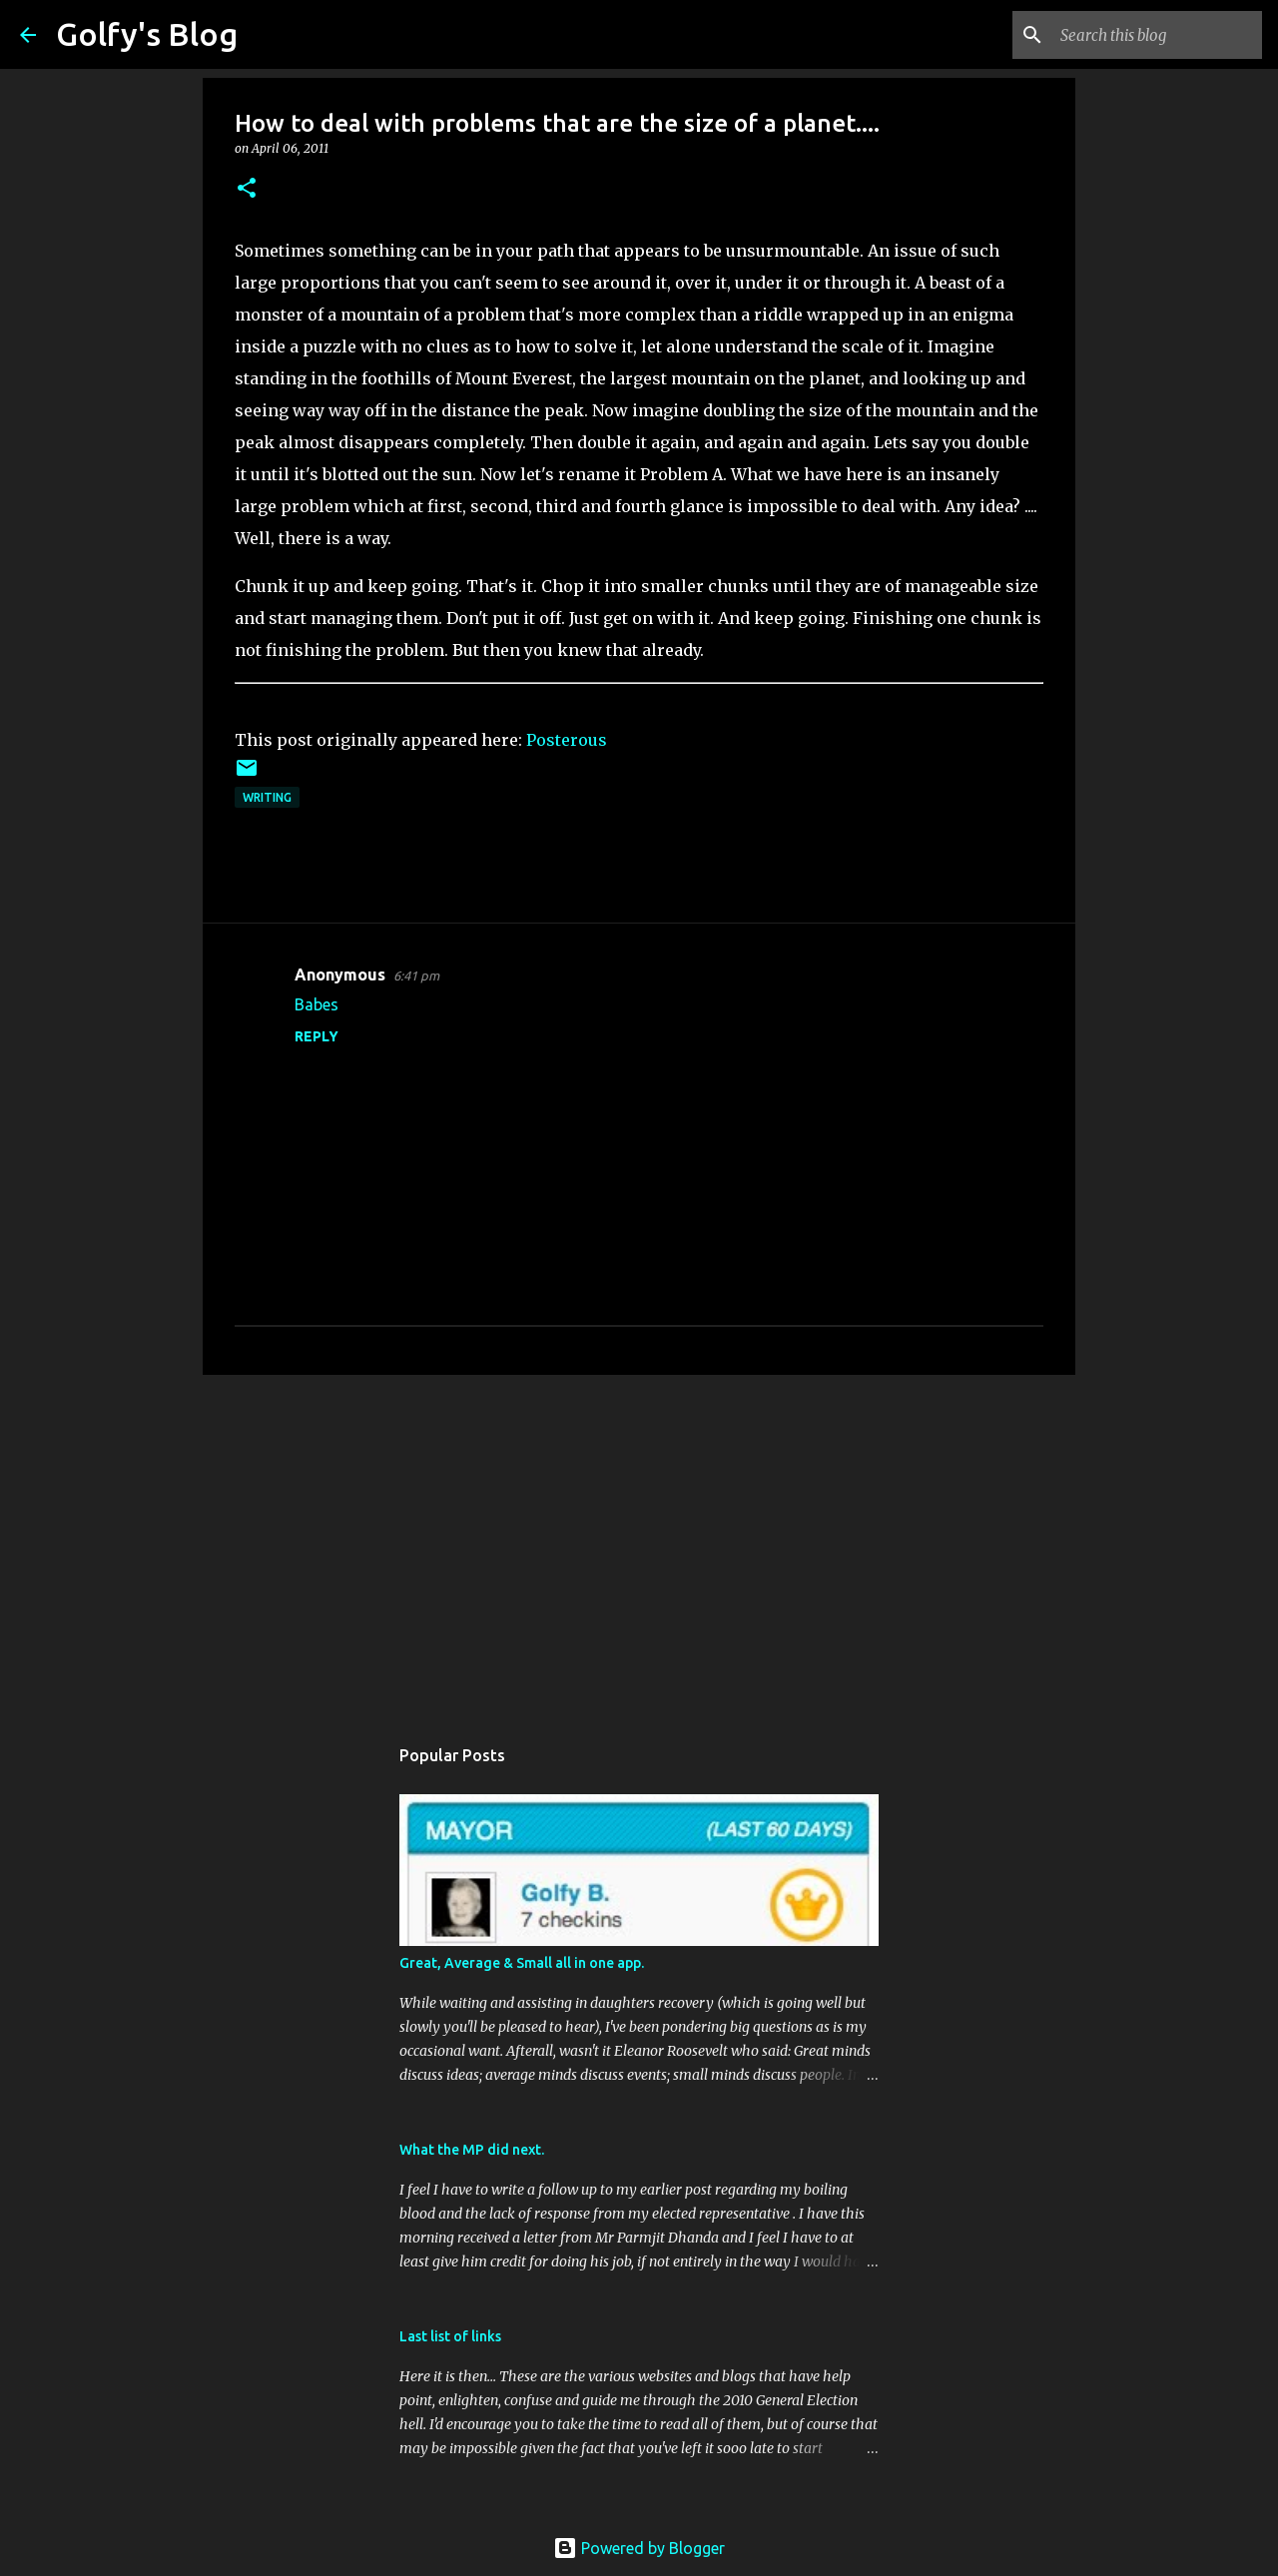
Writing (267, 797)
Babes (316, 1004)
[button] (247, 189)
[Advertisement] (639, 1544)
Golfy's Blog (147, 34)
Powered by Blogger (639, 2548)
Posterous (566, 740)
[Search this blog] (1157, 35)
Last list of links (450, 2336)
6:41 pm (416, 975)
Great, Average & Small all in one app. (521, 1963)
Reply (316, 1036)
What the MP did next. (471, 2150)
